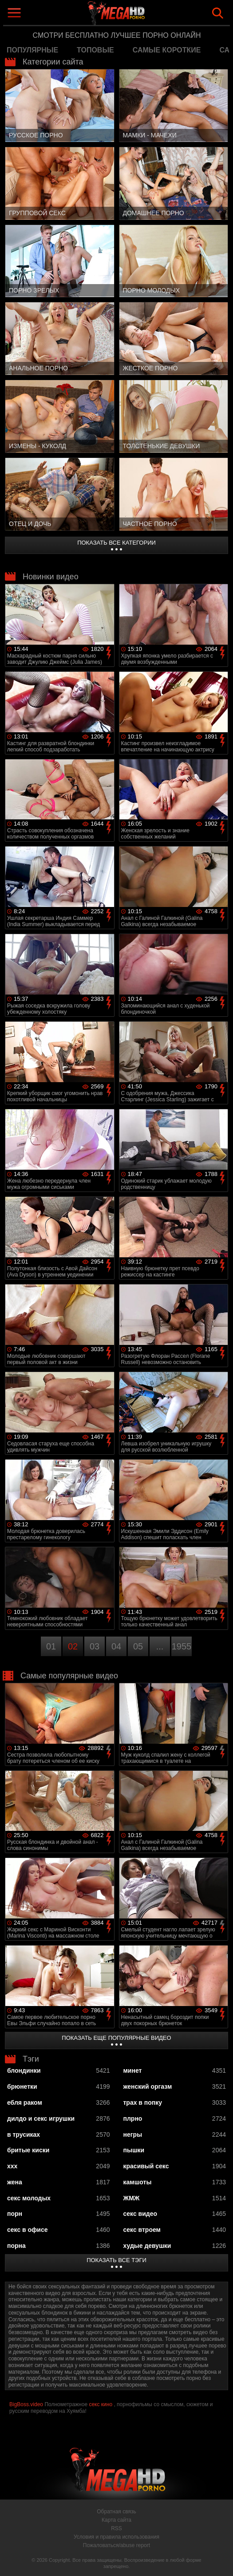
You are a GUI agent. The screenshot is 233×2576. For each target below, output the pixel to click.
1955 (182, 1646)
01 (51, 1646)
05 (138, 1646)
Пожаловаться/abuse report (116, 2545)
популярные (32, 50)
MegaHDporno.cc (137, 15)
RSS (116, 2528)
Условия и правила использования (116, 2537)
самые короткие (167, 50)
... (160, 1646)
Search (217, 13)
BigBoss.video (26, 2404)
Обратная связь (116, 2511)
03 (94, 1646)
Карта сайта (116, 2520)
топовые (95, 50)
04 (116, 1646)
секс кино (100, 2404)
